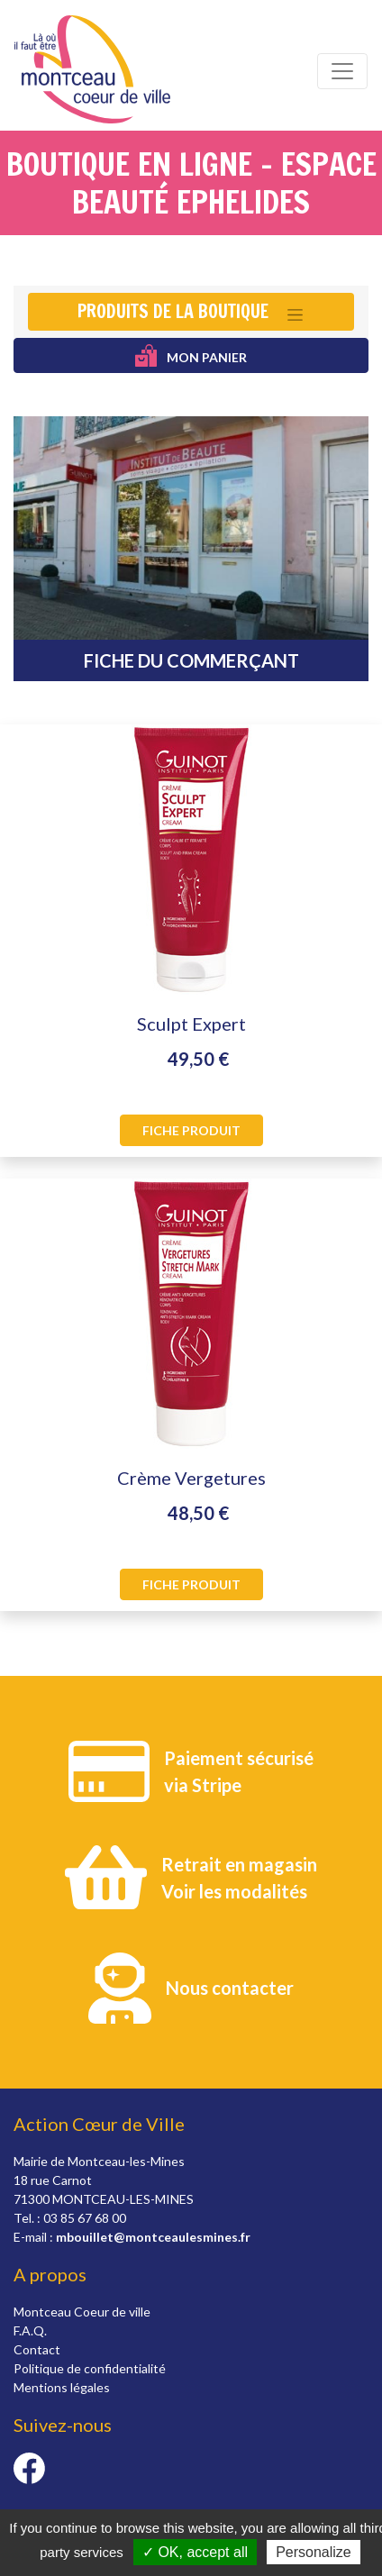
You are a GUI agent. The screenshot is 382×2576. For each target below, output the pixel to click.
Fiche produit (191, 1130)
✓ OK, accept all (195, 2552)
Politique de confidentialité (90, 2368)
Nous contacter (230, 1987)
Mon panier (191, 355)
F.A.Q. (30, 2330)
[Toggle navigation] (342, 71)
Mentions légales (62, 2387)
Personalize (313, 2552)
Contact (37, 2349)
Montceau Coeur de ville (82, 2311)
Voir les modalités (234, 1891)
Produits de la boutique (172, 311)
